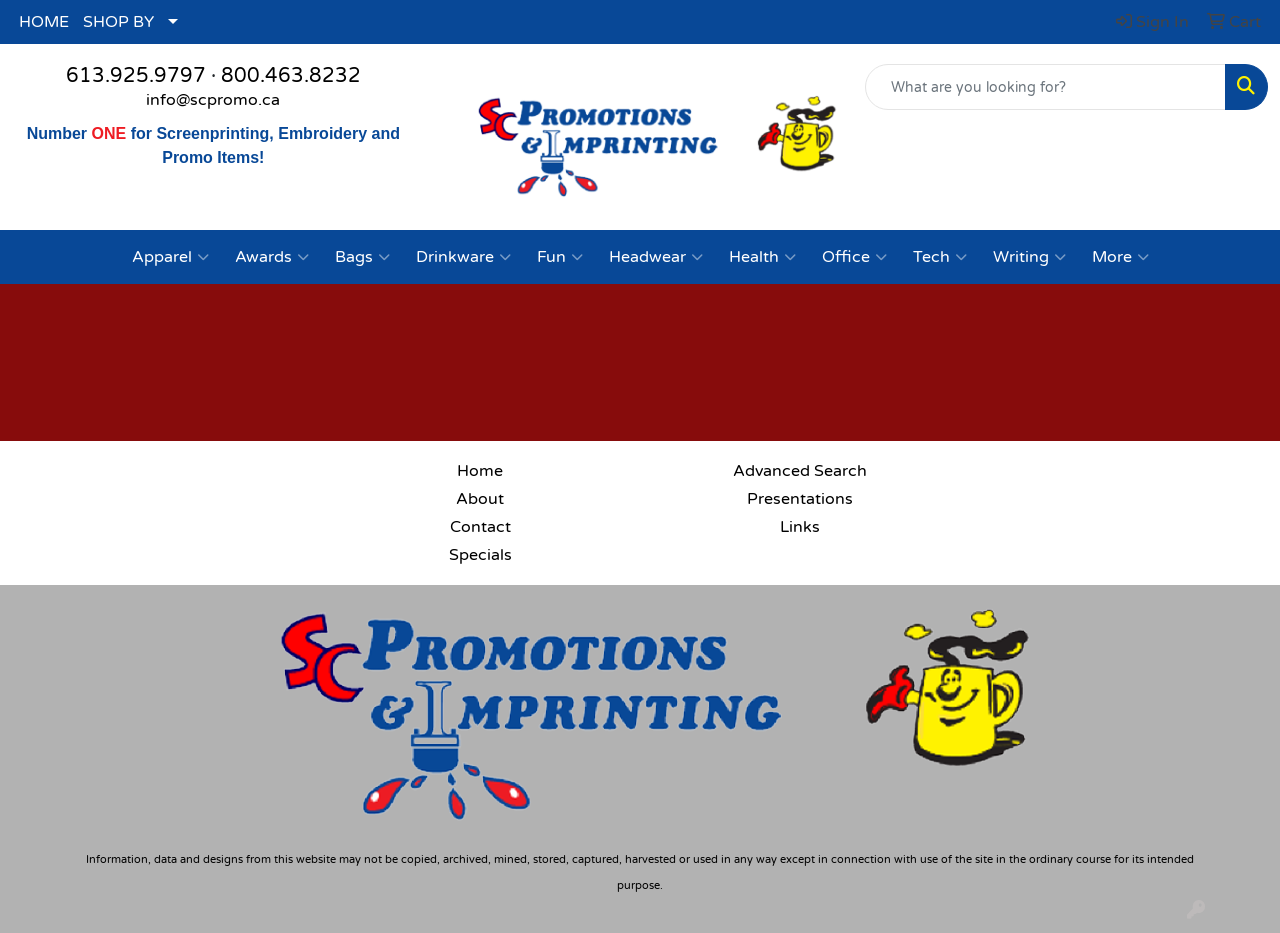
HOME (44, 22)
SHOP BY (118, 22)
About (480, 499)
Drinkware (463, 257)
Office (854, 257)
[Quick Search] (1045, 87)
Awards (272, 257)
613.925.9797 (136, 76)
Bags (362, 257)
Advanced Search (800, 471)
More (1120, 257)
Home (480, 471)
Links (800, 527)
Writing (1029, 257)
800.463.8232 (291, 76)
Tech (940, 257)
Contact (480, 527)
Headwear (656, 257)
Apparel (170, 257)
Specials (480, 555)
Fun (560, 257)
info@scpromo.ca (213, 100)
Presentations (800, 499)
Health (762, 257)
